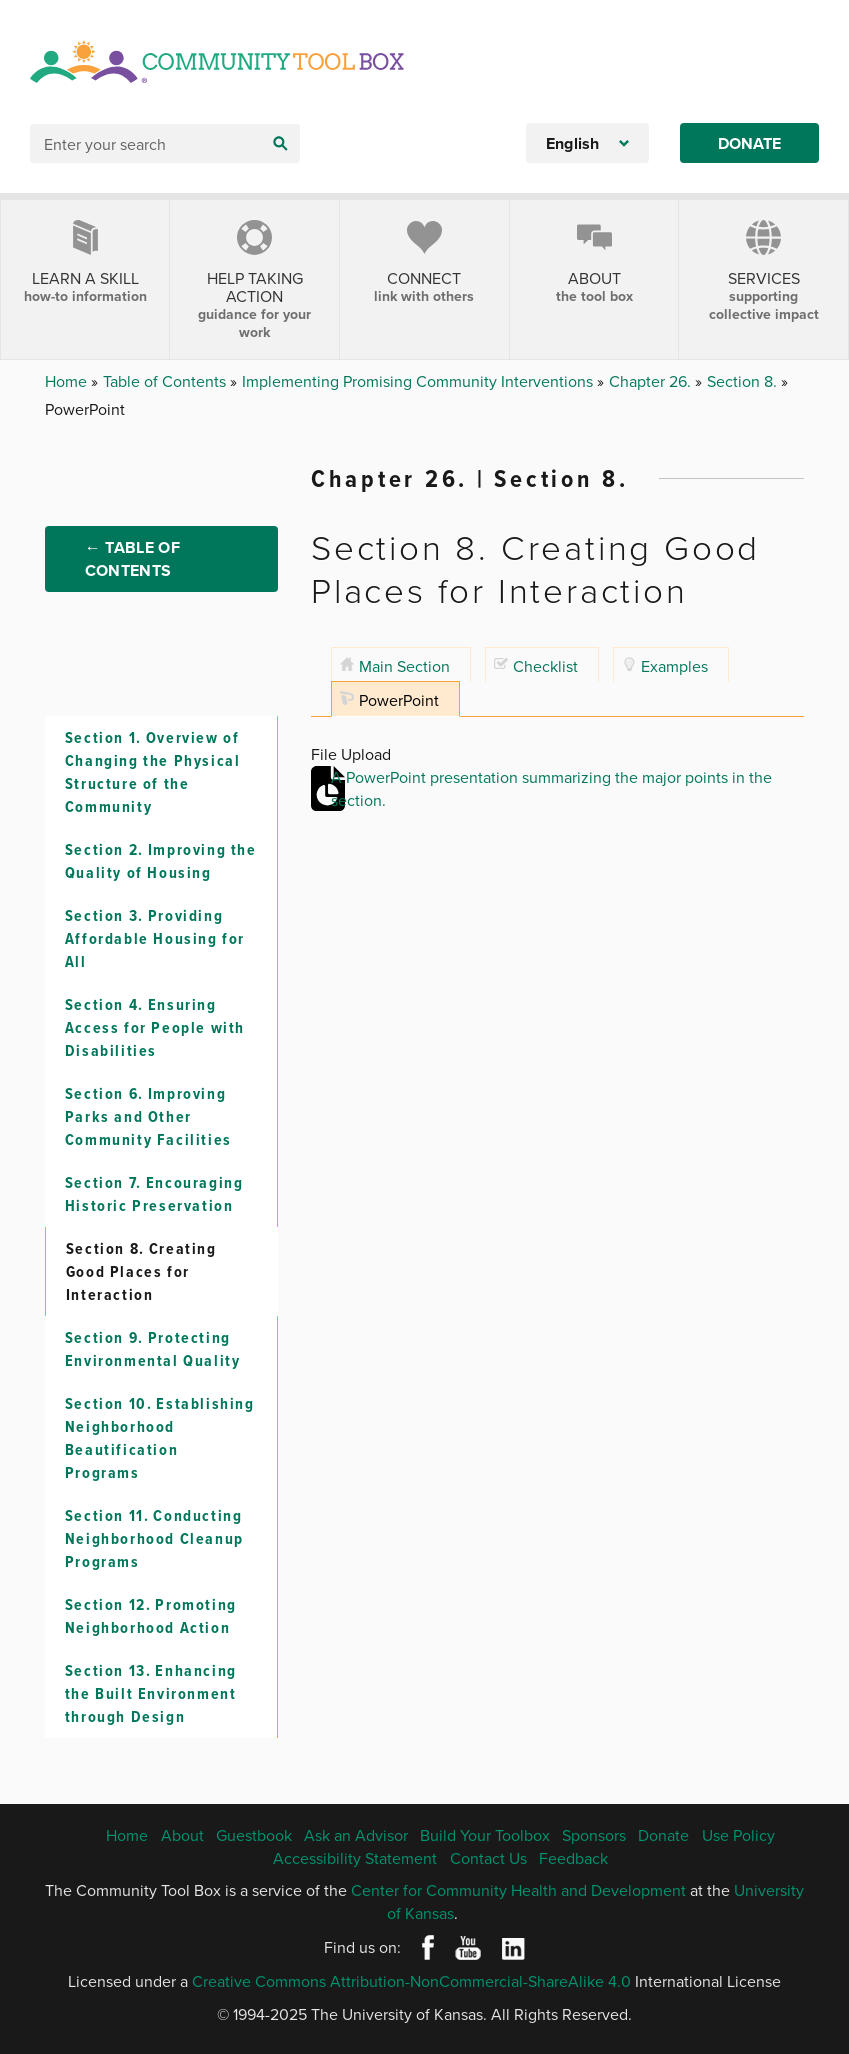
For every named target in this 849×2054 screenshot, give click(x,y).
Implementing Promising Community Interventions (419, 381)
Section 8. (744, 381)
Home (68, 381)
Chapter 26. (652, 381)
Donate (749, 143)
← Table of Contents (132, 560)
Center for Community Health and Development (518, 1890)
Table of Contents (166, 381)
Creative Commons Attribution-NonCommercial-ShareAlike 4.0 (411, 1982)
